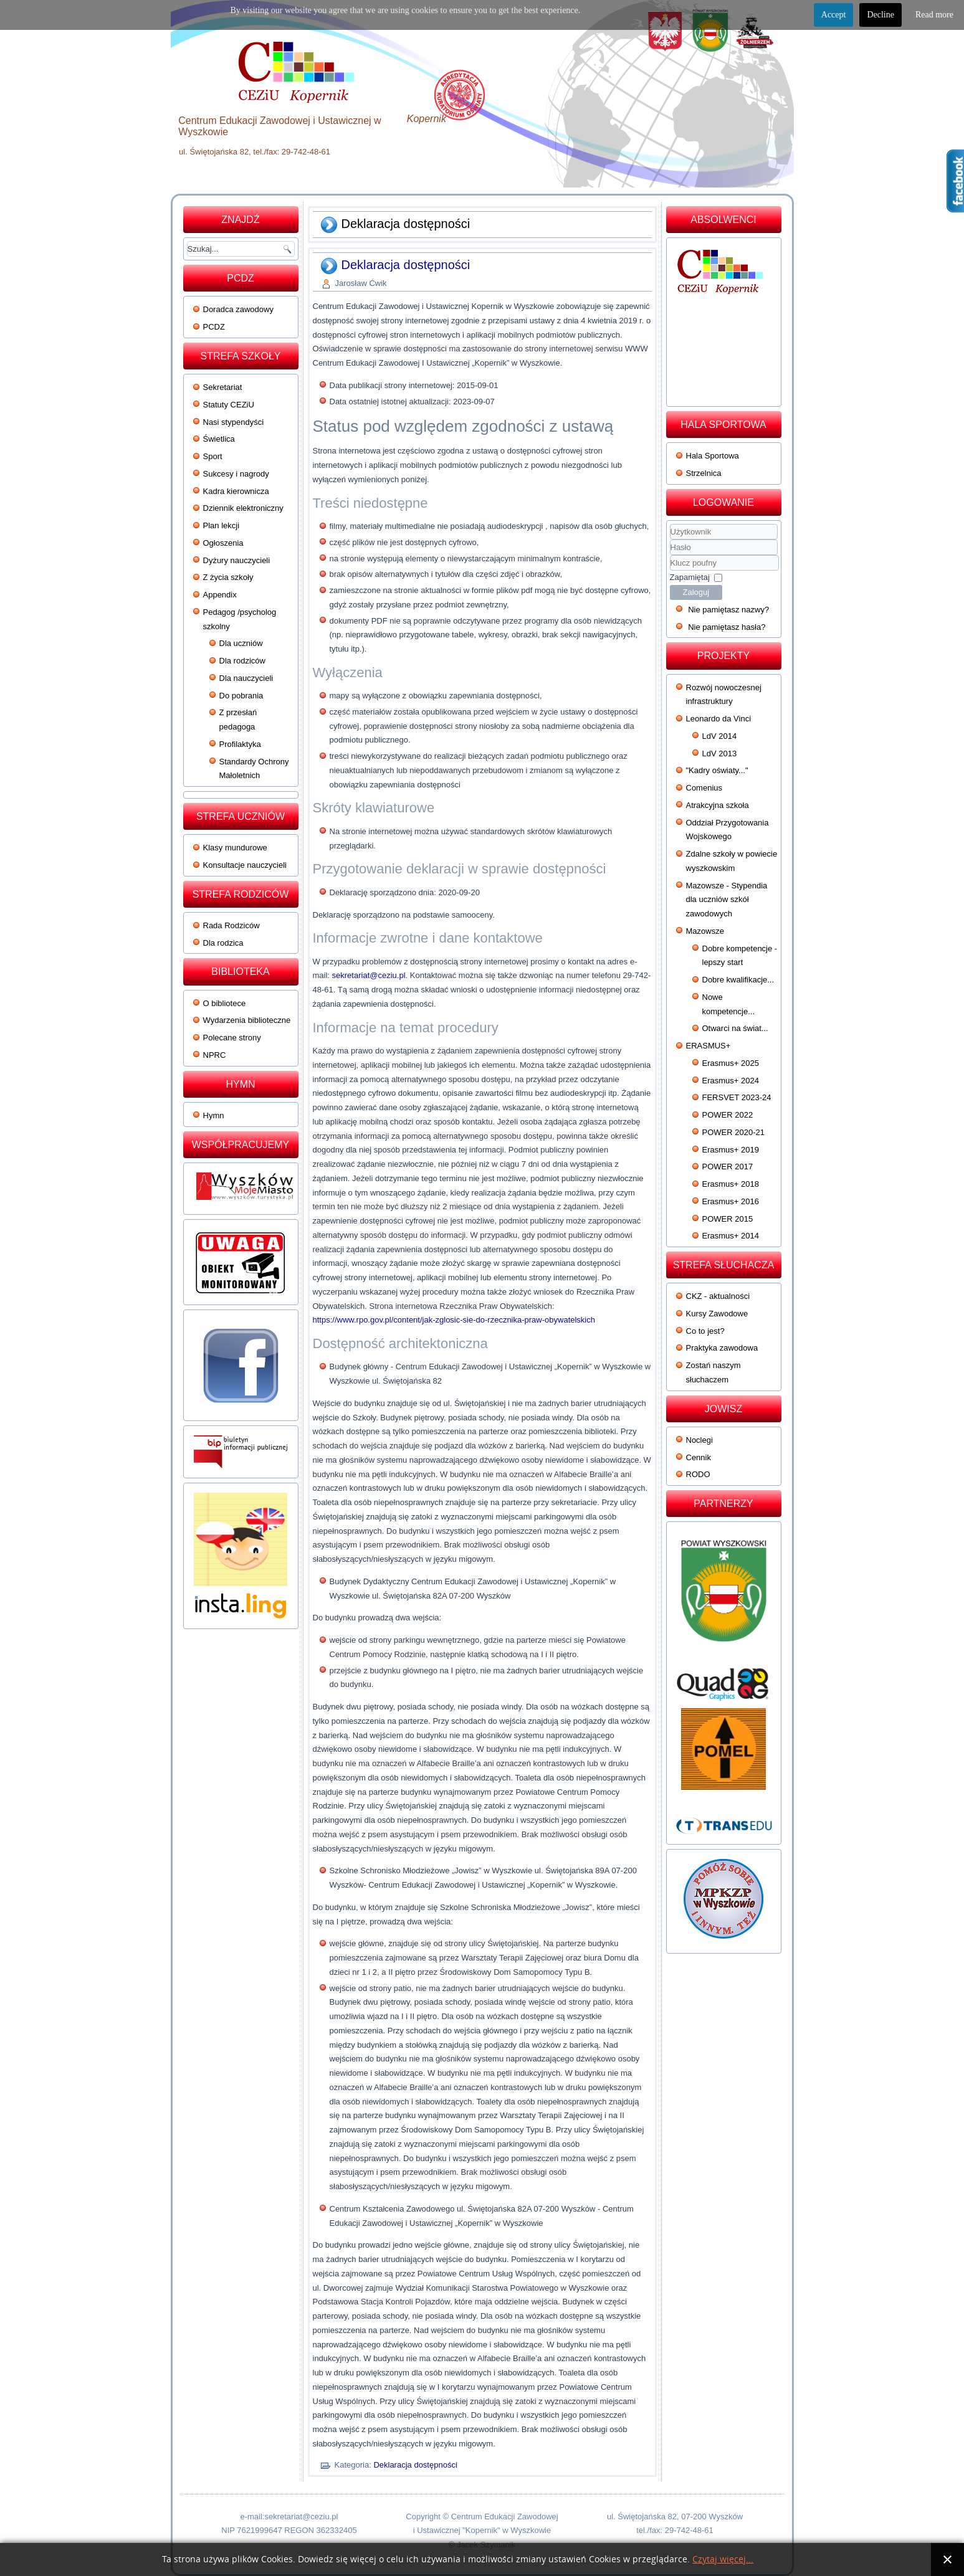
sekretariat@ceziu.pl (369, 975)
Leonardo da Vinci (719, 718)
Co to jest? (705, 1331)
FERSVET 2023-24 (736, 1097)
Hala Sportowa (712, 455)
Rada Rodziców (231, 925)
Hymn (213, 1115)
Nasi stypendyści (233, 422)
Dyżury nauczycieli (236, 560)
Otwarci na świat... (735, 1028)
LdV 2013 (719, 753)
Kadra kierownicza (236, 491)
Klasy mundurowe (235, 847)
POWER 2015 (727, 1219)
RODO (698, 1474)
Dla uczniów (241, 643)
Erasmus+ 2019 (730, 1149)
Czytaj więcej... (722, 2559)
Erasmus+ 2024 (730, 1080)
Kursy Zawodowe (717, 1313)
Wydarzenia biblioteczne (247, 1020)
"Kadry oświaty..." (717, 770)
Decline (880, 14)
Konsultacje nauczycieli (245, 865)
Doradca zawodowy (238, 309)
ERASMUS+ (708, 1045)
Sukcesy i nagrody (236, 473)
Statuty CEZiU (228, 404)
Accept (833, 14)
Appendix (220, 594)
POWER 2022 (727, 1114)
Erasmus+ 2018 (730, 1184)
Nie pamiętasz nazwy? (728, 609)
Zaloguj (696, 592)
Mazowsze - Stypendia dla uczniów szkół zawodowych (727, 900)
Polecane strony (232, 1037)
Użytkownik (670, 539)
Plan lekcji (221, 525)
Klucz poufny (670, 555)
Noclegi (699, 1440)
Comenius (704, 787)
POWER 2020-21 (733, 1132)
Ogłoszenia (223, 543)
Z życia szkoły (228, 577)
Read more (934, 14)
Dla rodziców (242, 660)
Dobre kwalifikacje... (738, 979)
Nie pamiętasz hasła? (726, 627)
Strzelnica (704, 473)
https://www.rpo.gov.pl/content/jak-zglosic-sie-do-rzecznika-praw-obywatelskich (454, 1319)
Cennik (698, 1457)
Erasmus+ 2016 (730, 1201)
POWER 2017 (727, 1166)
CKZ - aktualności (718, 1296)
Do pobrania (241, 695)
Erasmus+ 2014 (730, 1235)
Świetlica (219, 439)
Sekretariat (222, 387)
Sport (212, 456)
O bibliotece (224, 1003)
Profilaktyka (240, 744)
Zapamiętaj (690, 577)
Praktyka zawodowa (722, 1347)
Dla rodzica (223, 943)
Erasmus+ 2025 (730, 1063)
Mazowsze (705, 931)
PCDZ (214, 326)
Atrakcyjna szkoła (717, 805)
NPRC (214, 1055)
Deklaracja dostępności (405, 265)
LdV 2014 (719, 736)
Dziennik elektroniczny (243, 508)
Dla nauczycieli (246, 678)
